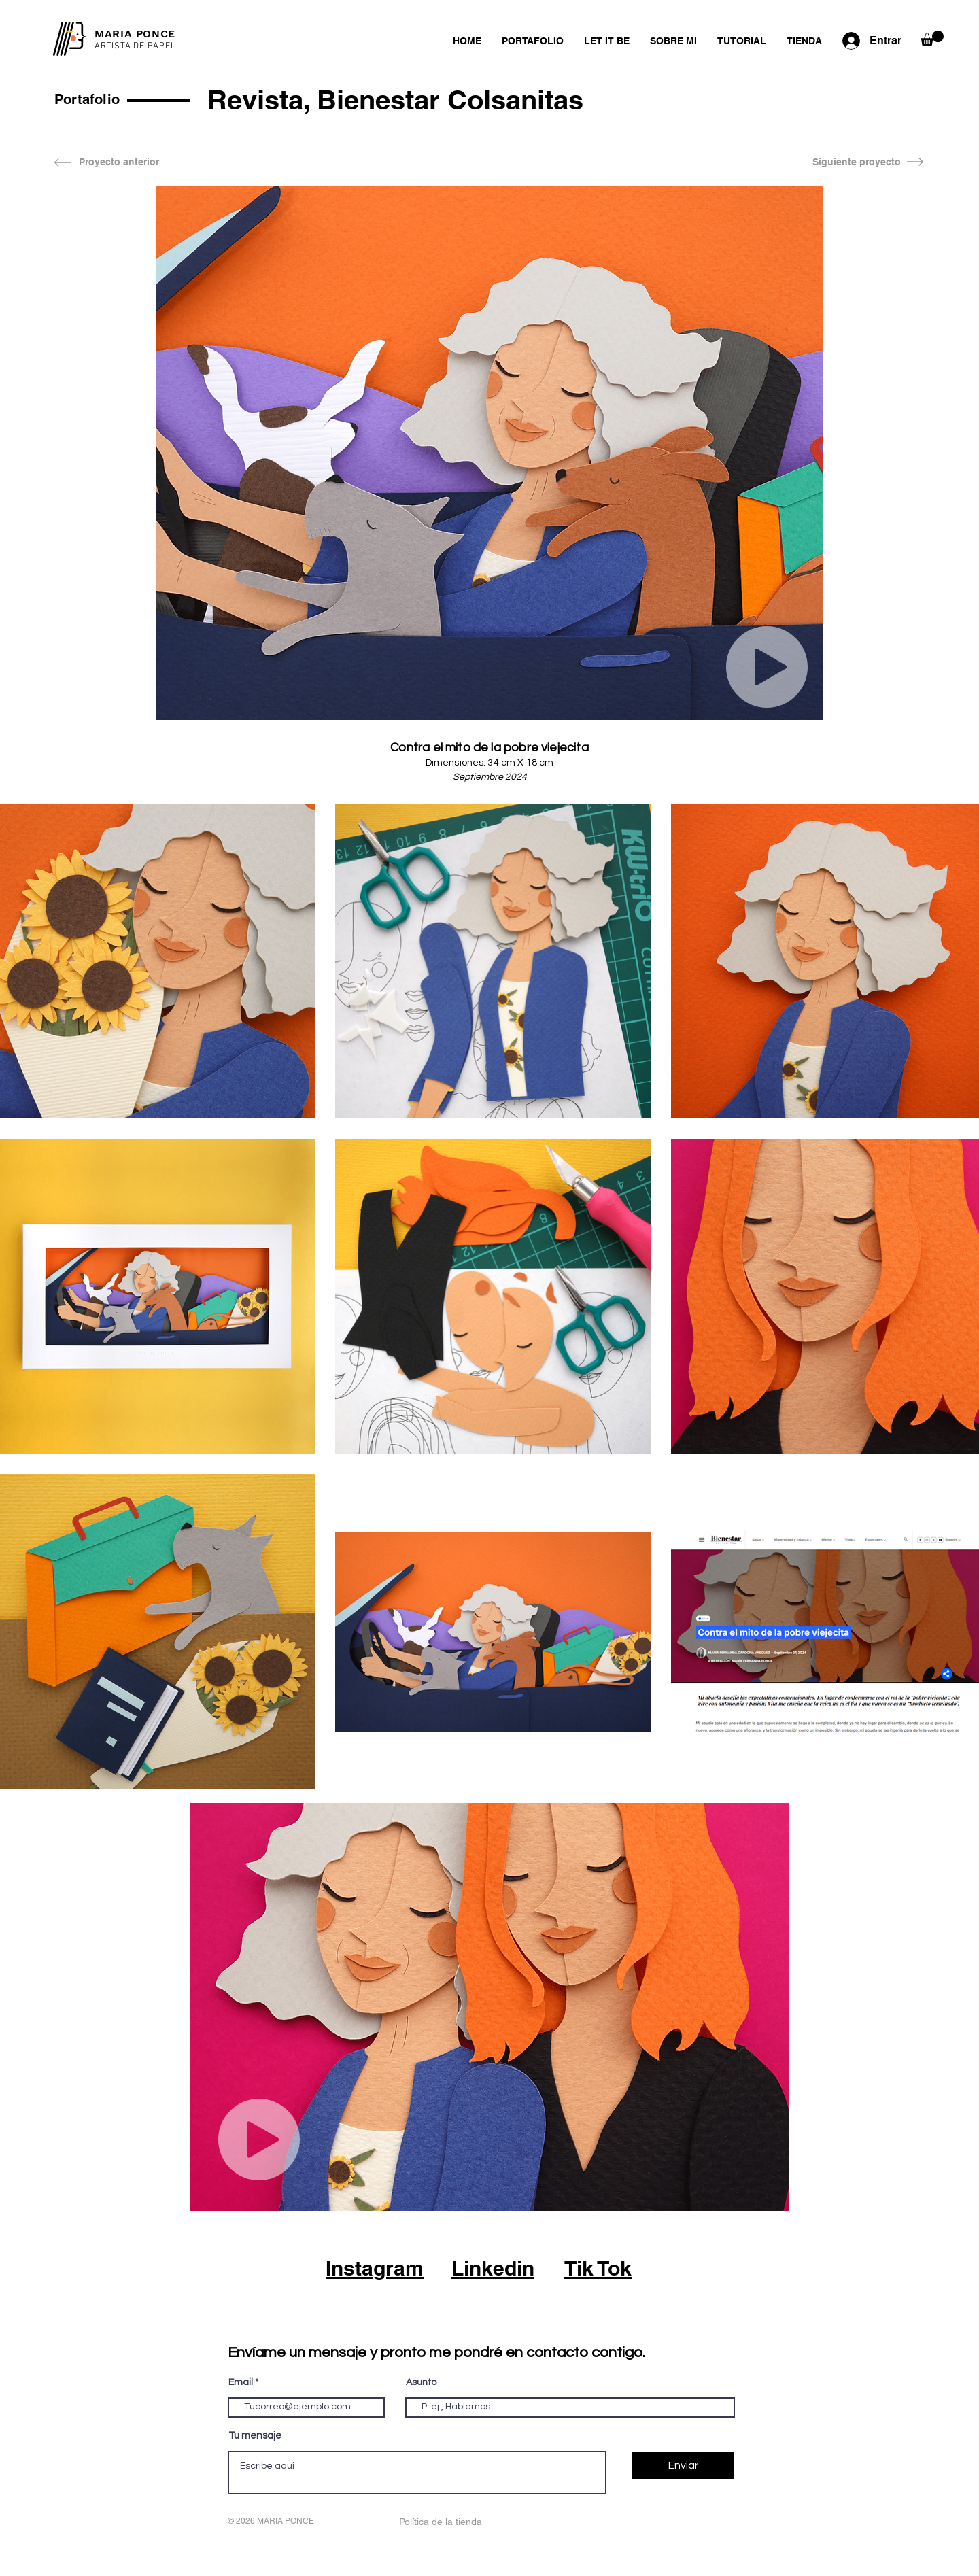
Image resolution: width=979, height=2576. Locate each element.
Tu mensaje (254, 2436)
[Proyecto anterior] (119, 162)
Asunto (421, 2382)
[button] (932, 38)
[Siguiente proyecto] (856, 162)
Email (240, 2382)
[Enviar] (683, 2465)
